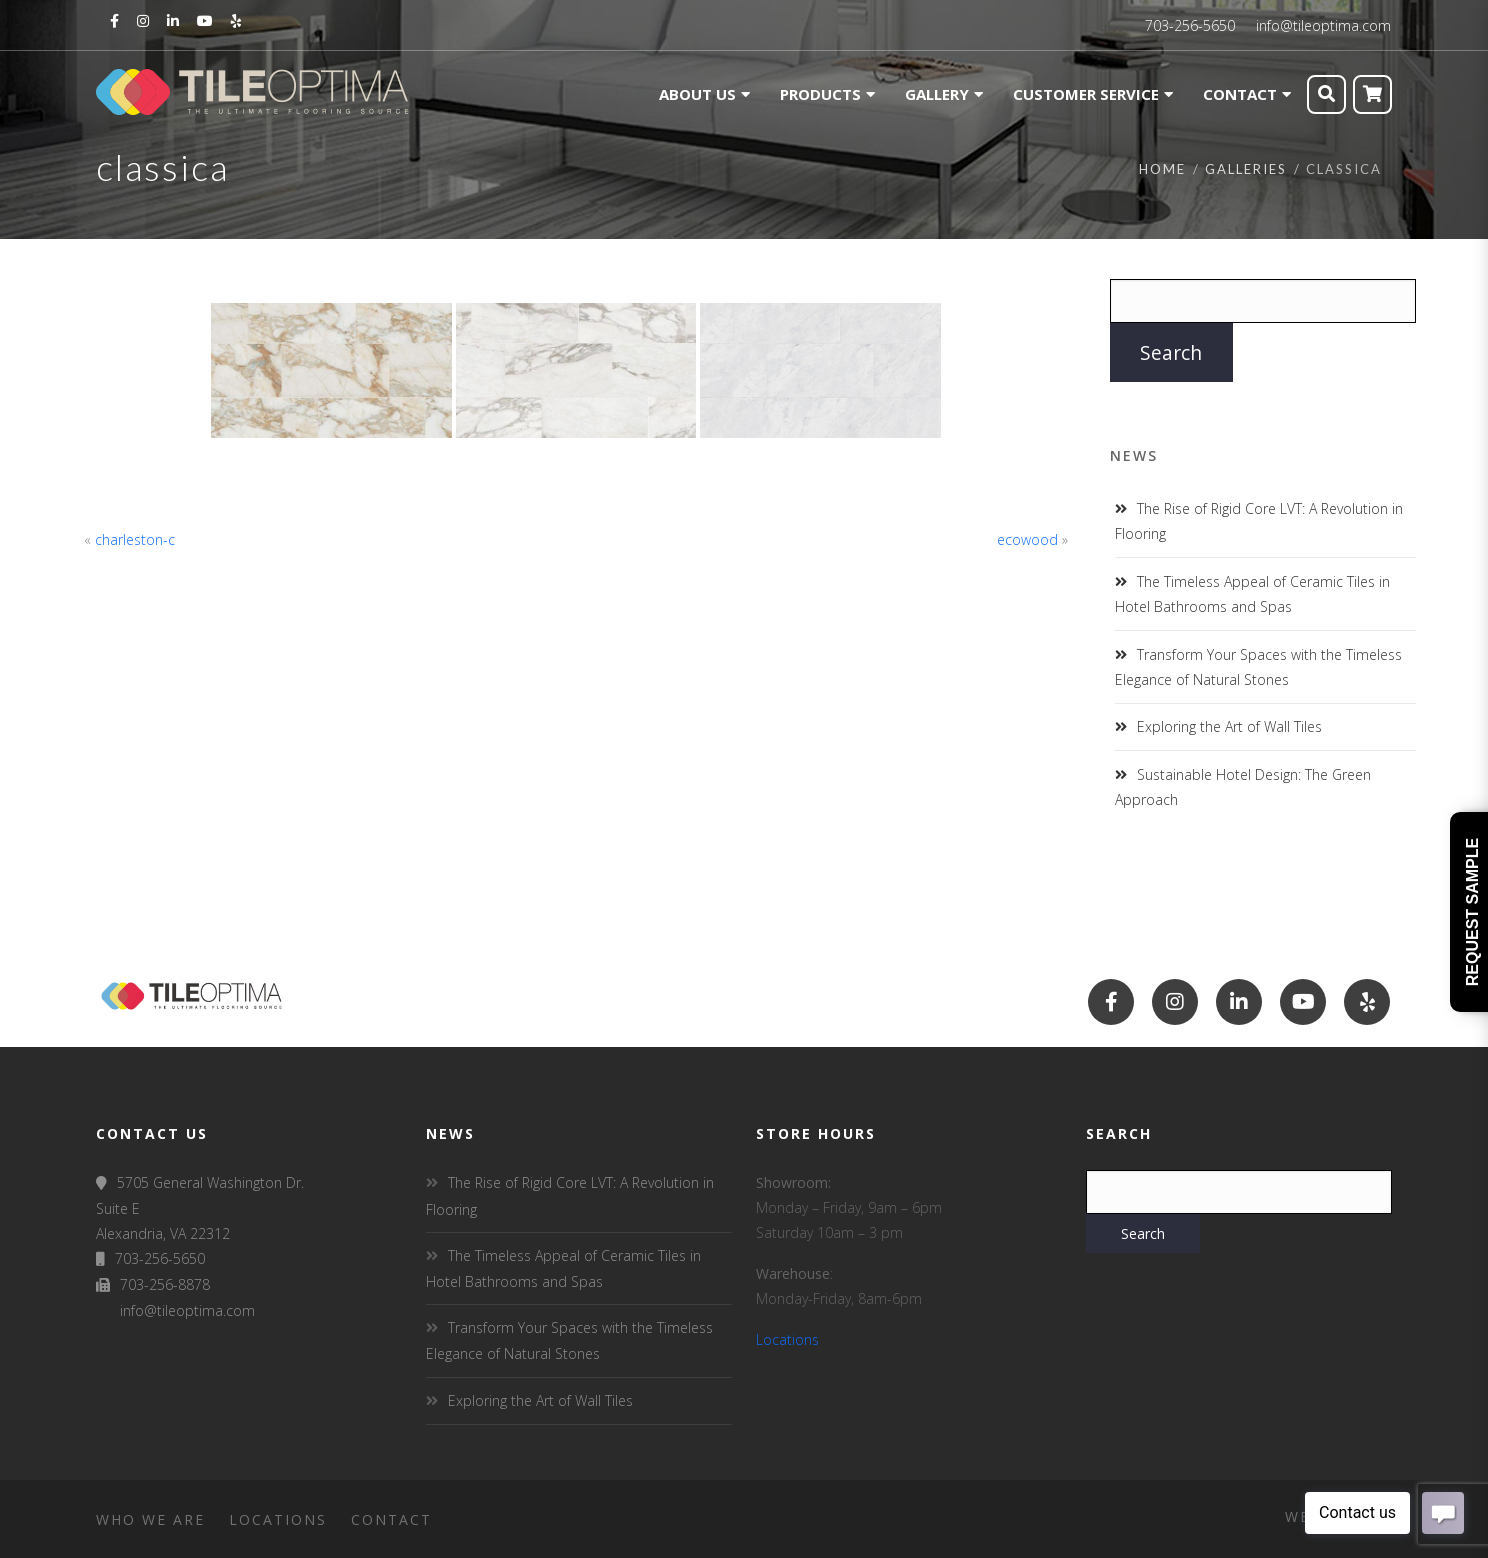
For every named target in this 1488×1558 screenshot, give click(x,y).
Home (1162, 169)
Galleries (1246, 169)
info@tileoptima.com (1323, 25)
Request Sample (1472, 912)
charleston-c (135, 539)
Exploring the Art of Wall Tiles (1229, 726)
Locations (787, 1339)
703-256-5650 (1190, 25)
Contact (391, 1519)
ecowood (1027, 539)
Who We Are (150, 1519)
